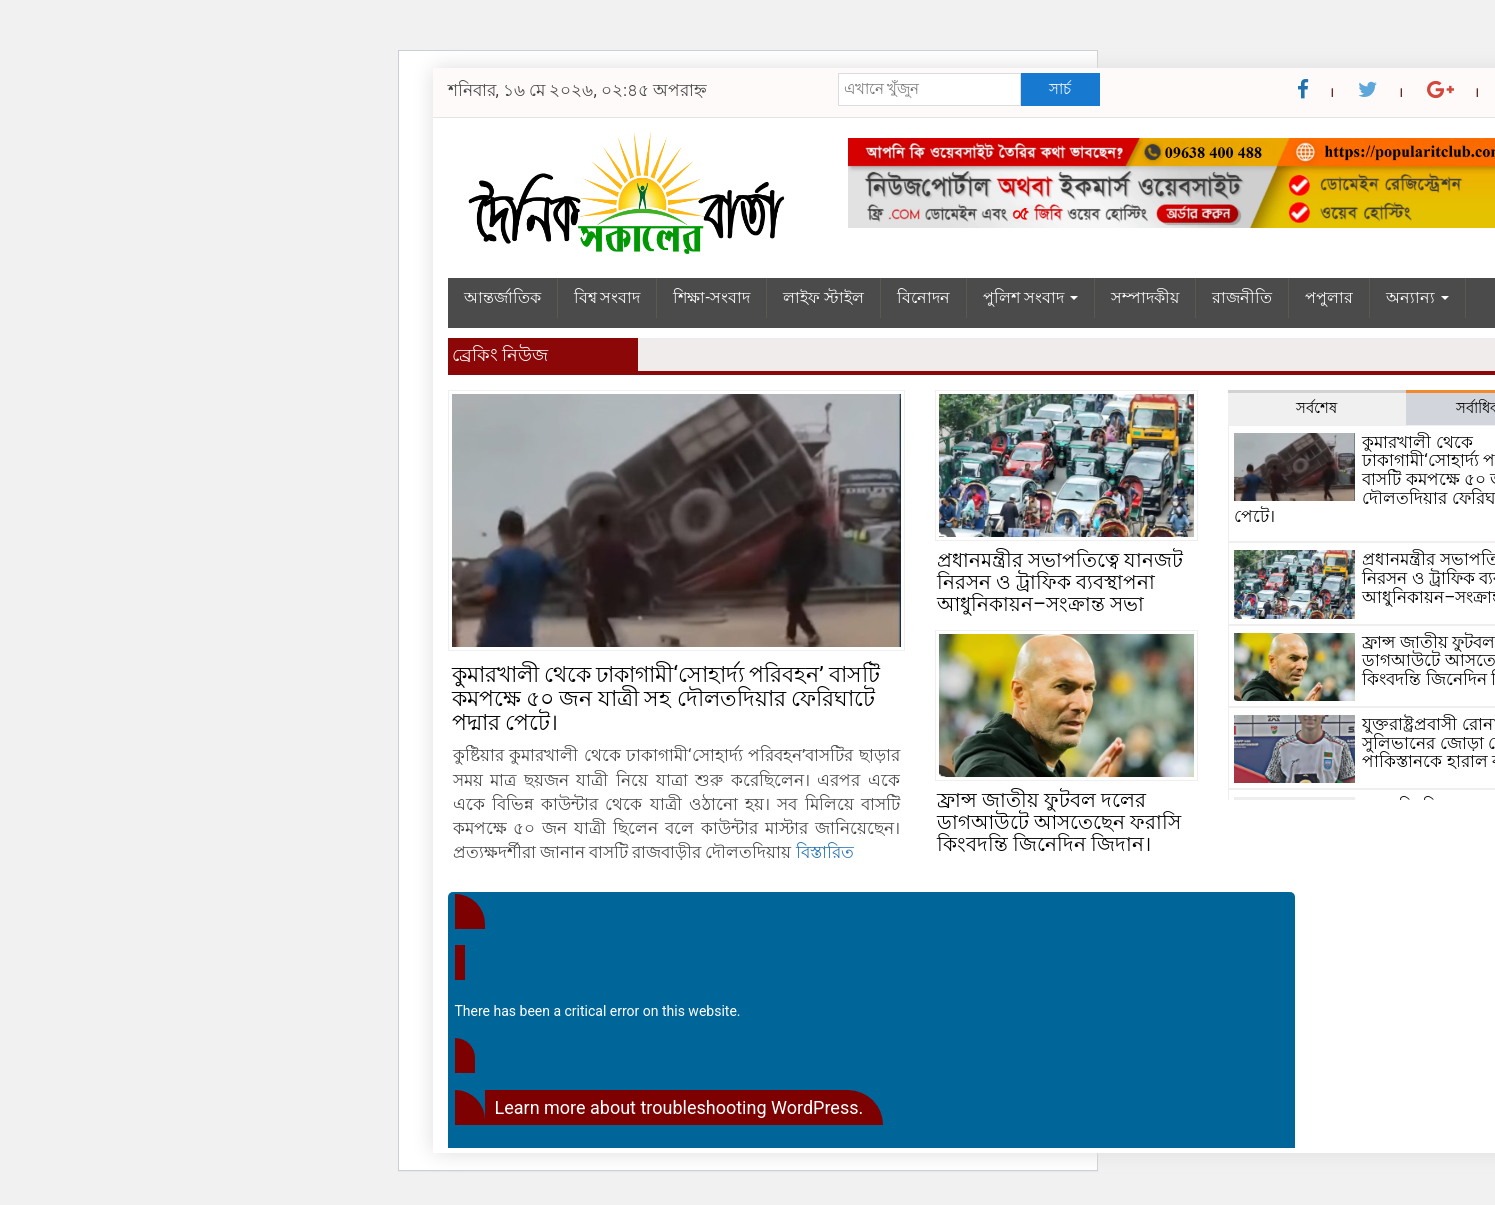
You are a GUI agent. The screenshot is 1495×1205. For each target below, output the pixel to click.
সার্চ (1060, 89)
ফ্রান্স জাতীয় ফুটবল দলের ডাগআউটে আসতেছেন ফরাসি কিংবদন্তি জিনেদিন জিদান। (1059, 822)
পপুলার (1329, 297)
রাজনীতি (1242, 297)
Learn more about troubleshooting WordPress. (679, 1107)
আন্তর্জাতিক (502, 297)
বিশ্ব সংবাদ (607, 297)
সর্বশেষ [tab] (1316, 408)
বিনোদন (923, 297)
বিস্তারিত (825, 852)
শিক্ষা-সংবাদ (711, 297)
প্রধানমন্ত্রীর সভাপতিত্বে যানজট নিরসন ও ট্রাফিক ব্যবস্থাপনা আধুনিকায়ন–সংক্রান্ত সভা (1060, 582)
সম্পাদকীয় (1145, 297)
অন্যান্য (1417, 297)
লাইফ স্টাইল (823, 297)
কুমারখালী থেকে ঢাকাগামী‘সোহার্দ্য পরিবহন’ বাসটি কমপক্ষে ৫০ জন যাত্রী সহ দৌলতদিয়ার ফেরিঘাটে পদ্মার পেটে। (666, 698)
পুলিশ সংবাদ (1030, 297)
